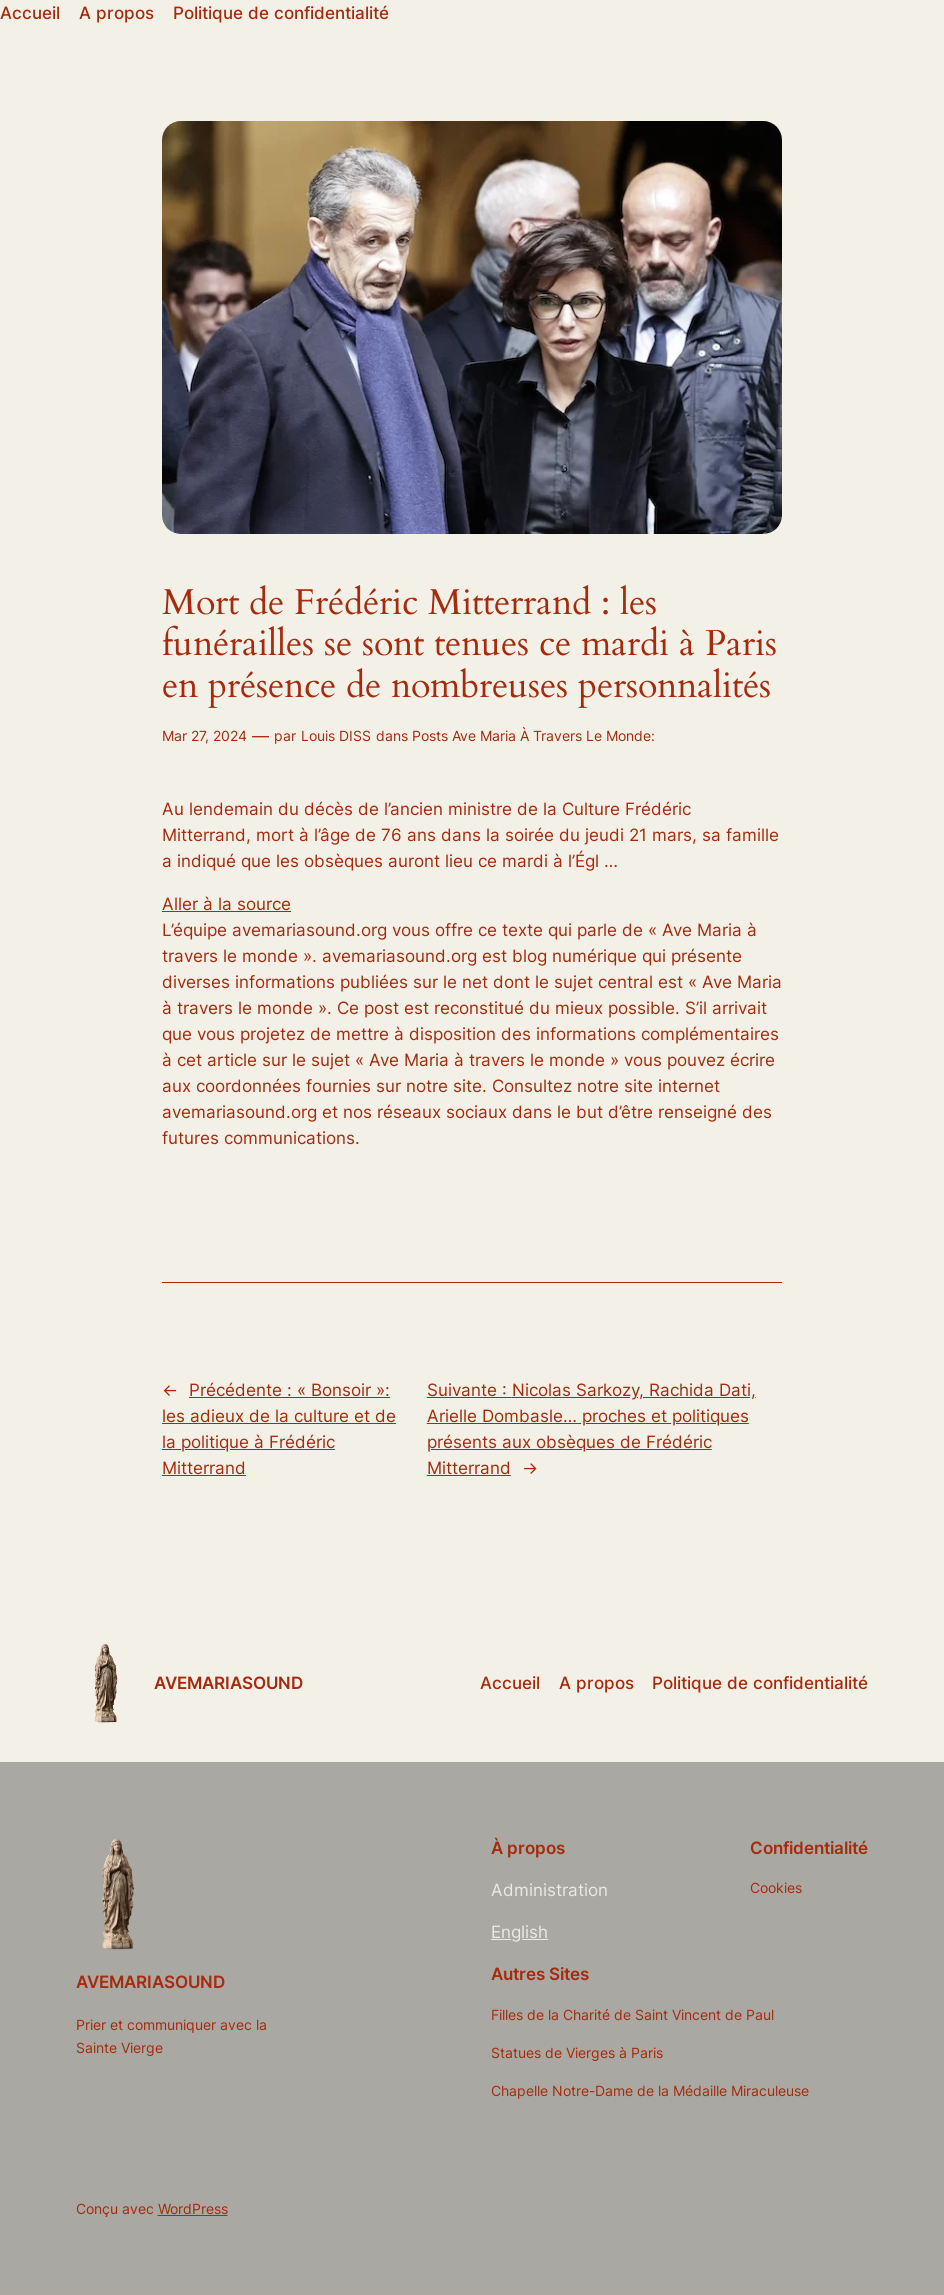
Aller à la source (226, 904)
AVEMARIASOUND (228, 1682)
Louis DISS (336, 735)
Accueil (30, 13)
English (519, 1932)
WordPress (193, 2208)
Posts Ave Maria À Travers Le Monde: (533, 735)
